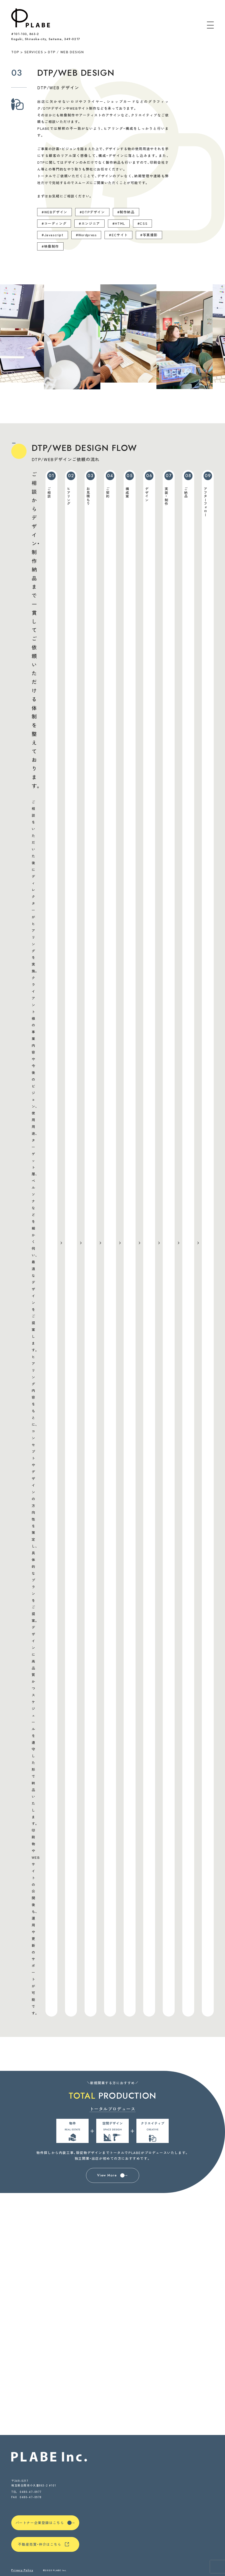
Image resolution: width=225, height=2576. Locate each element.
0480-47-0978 (31, 2497)
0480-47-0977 (31, 2491)
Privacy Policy (22, 2570)
